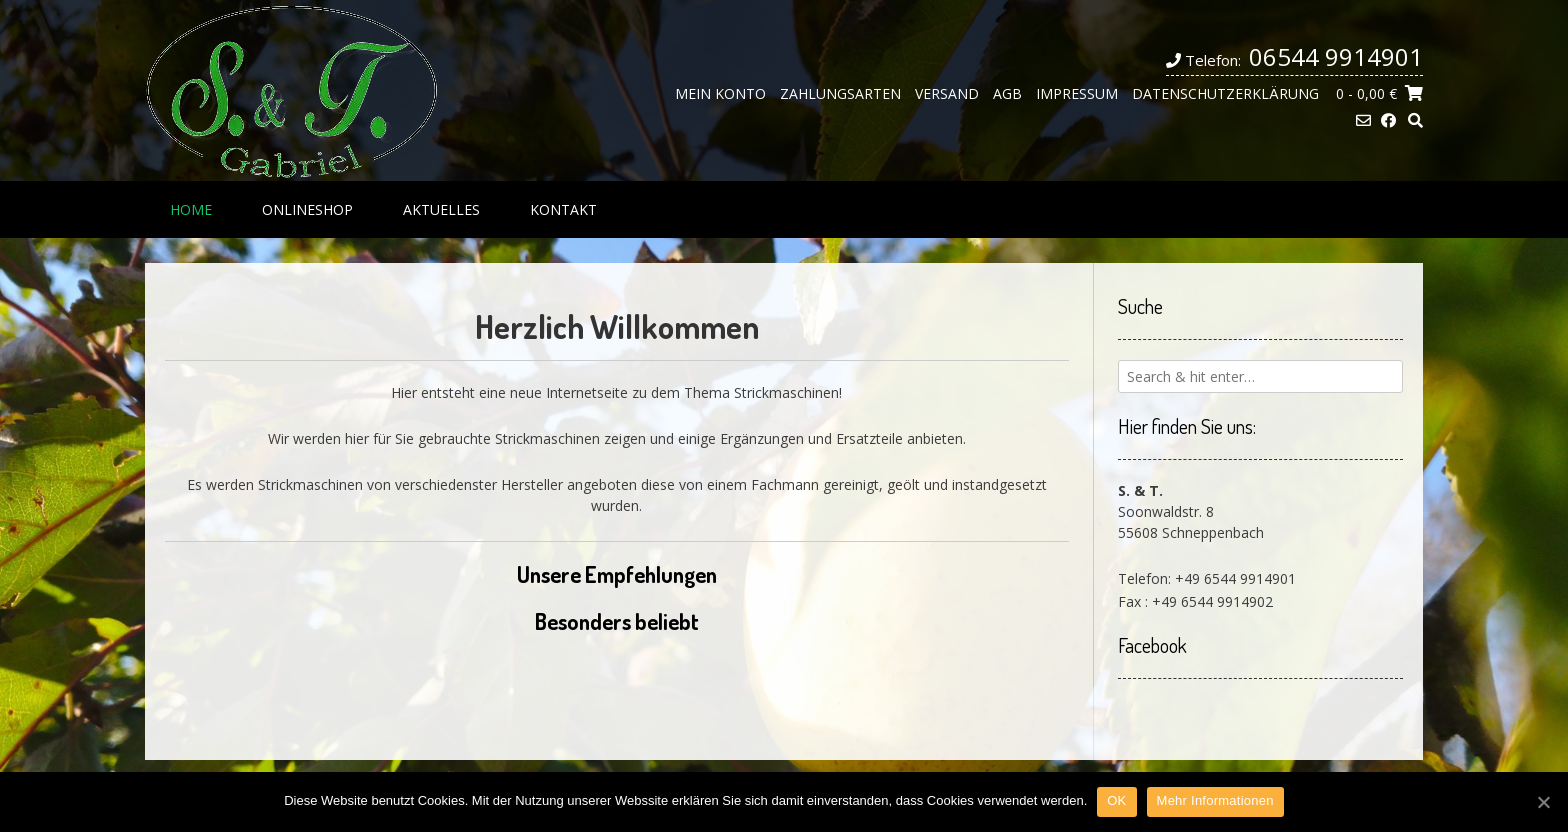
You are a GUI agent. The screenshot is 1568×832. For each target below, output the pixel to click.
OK (1116, 800)
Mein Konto (720, 93)
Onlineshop (307, 209)
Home (191, 209)
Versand (947, 93)
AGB (1007, 93)
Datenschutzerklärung (1225, 93)
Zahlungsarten (840, 93)
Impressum (1077, 93)
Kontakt (563, 209)
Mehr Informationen (1215, 800)
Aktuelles (441, 209)
